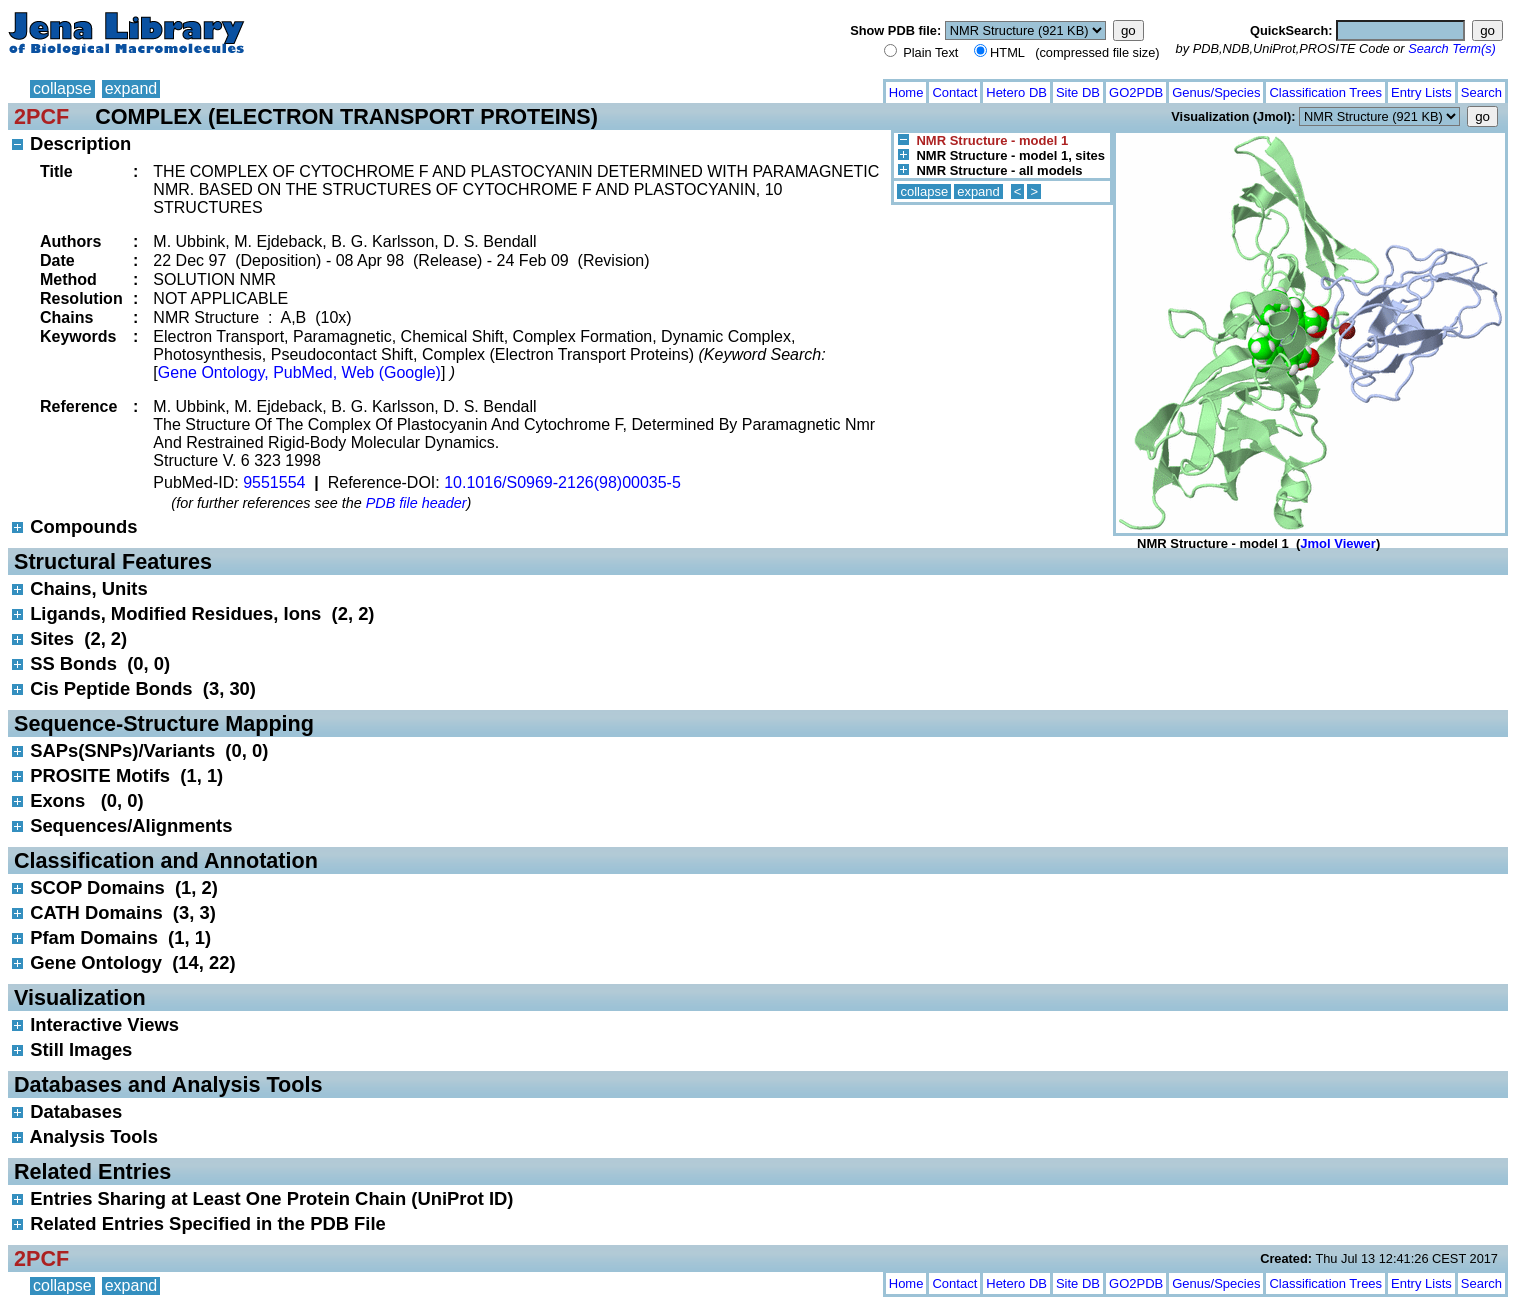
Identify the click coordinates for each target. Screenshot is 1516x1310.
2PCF (41, 116)
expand (131, 88)
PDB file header (416, 503)
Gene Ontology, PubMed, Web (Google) (299, 372)
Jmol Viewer (1338, 543)
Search (1481, 92)
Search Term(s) (1452, 48)
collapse (62, 88)
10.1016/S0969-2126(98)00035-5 (562, 482)
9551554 (274, 482)
